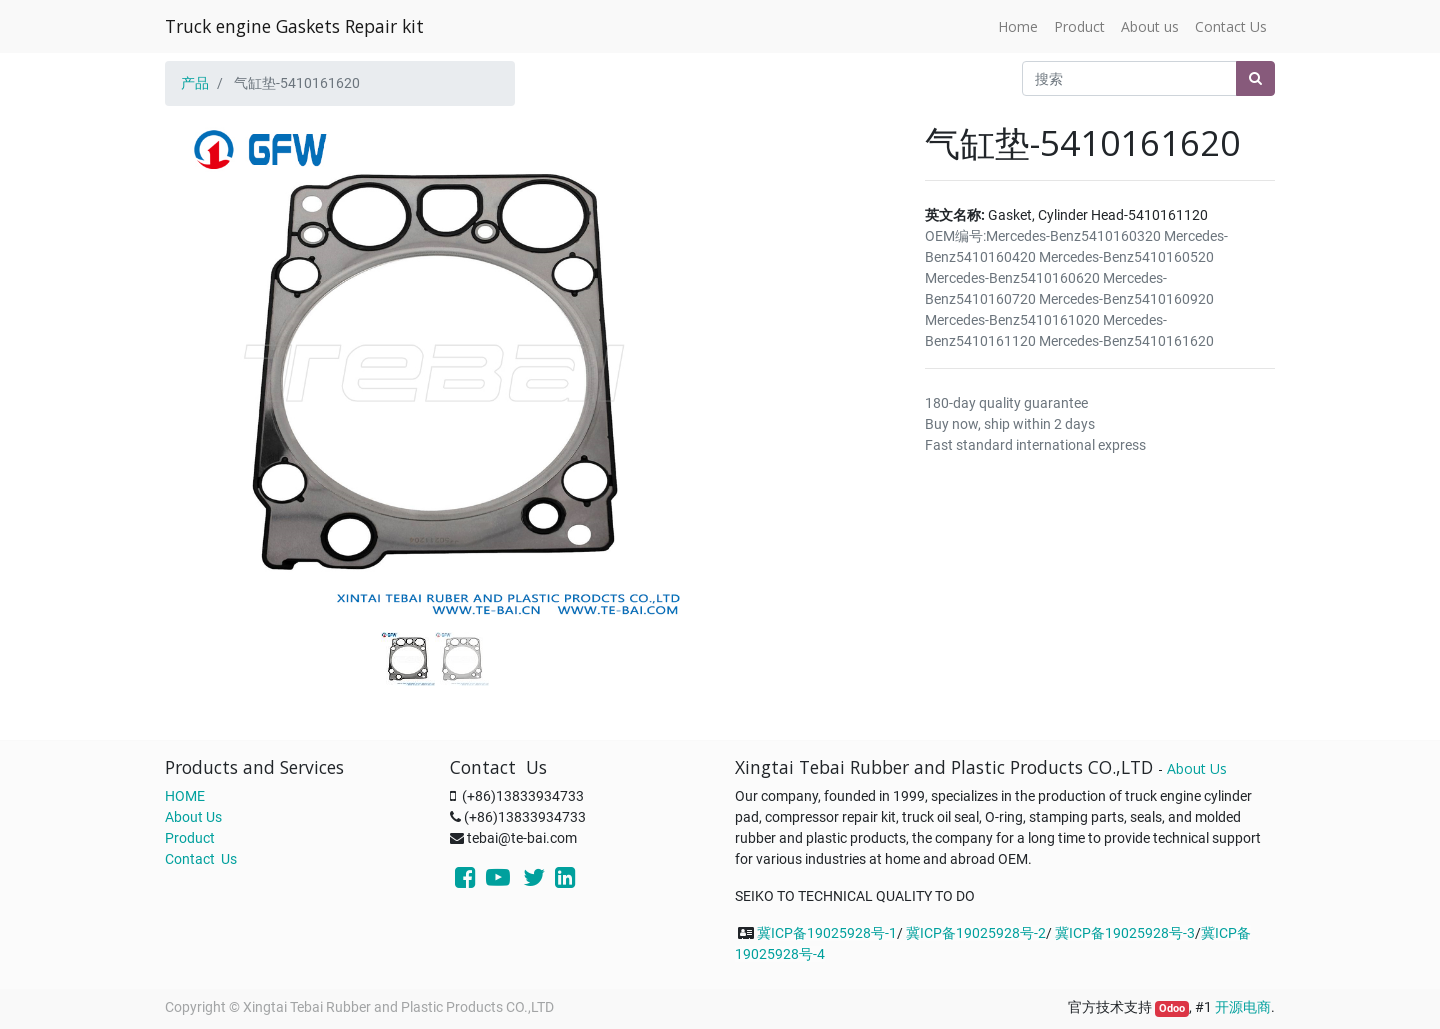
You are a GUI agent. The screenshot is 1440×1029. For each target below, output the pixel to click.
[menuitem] (1018, 26)
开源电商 (1243, 1007)
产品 (195, 83)
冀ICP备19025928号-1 (827, 933)
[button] (205, 322)
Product (190, 838)
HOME (185, 796)
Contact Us (201, 859)
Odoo (1172, 1008)
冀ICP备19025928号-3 (1125, 933)
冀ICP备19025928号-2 (976, 933)
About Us (193, 817)
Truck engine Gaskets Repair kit (294, 26)
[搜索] (1255, 78)
